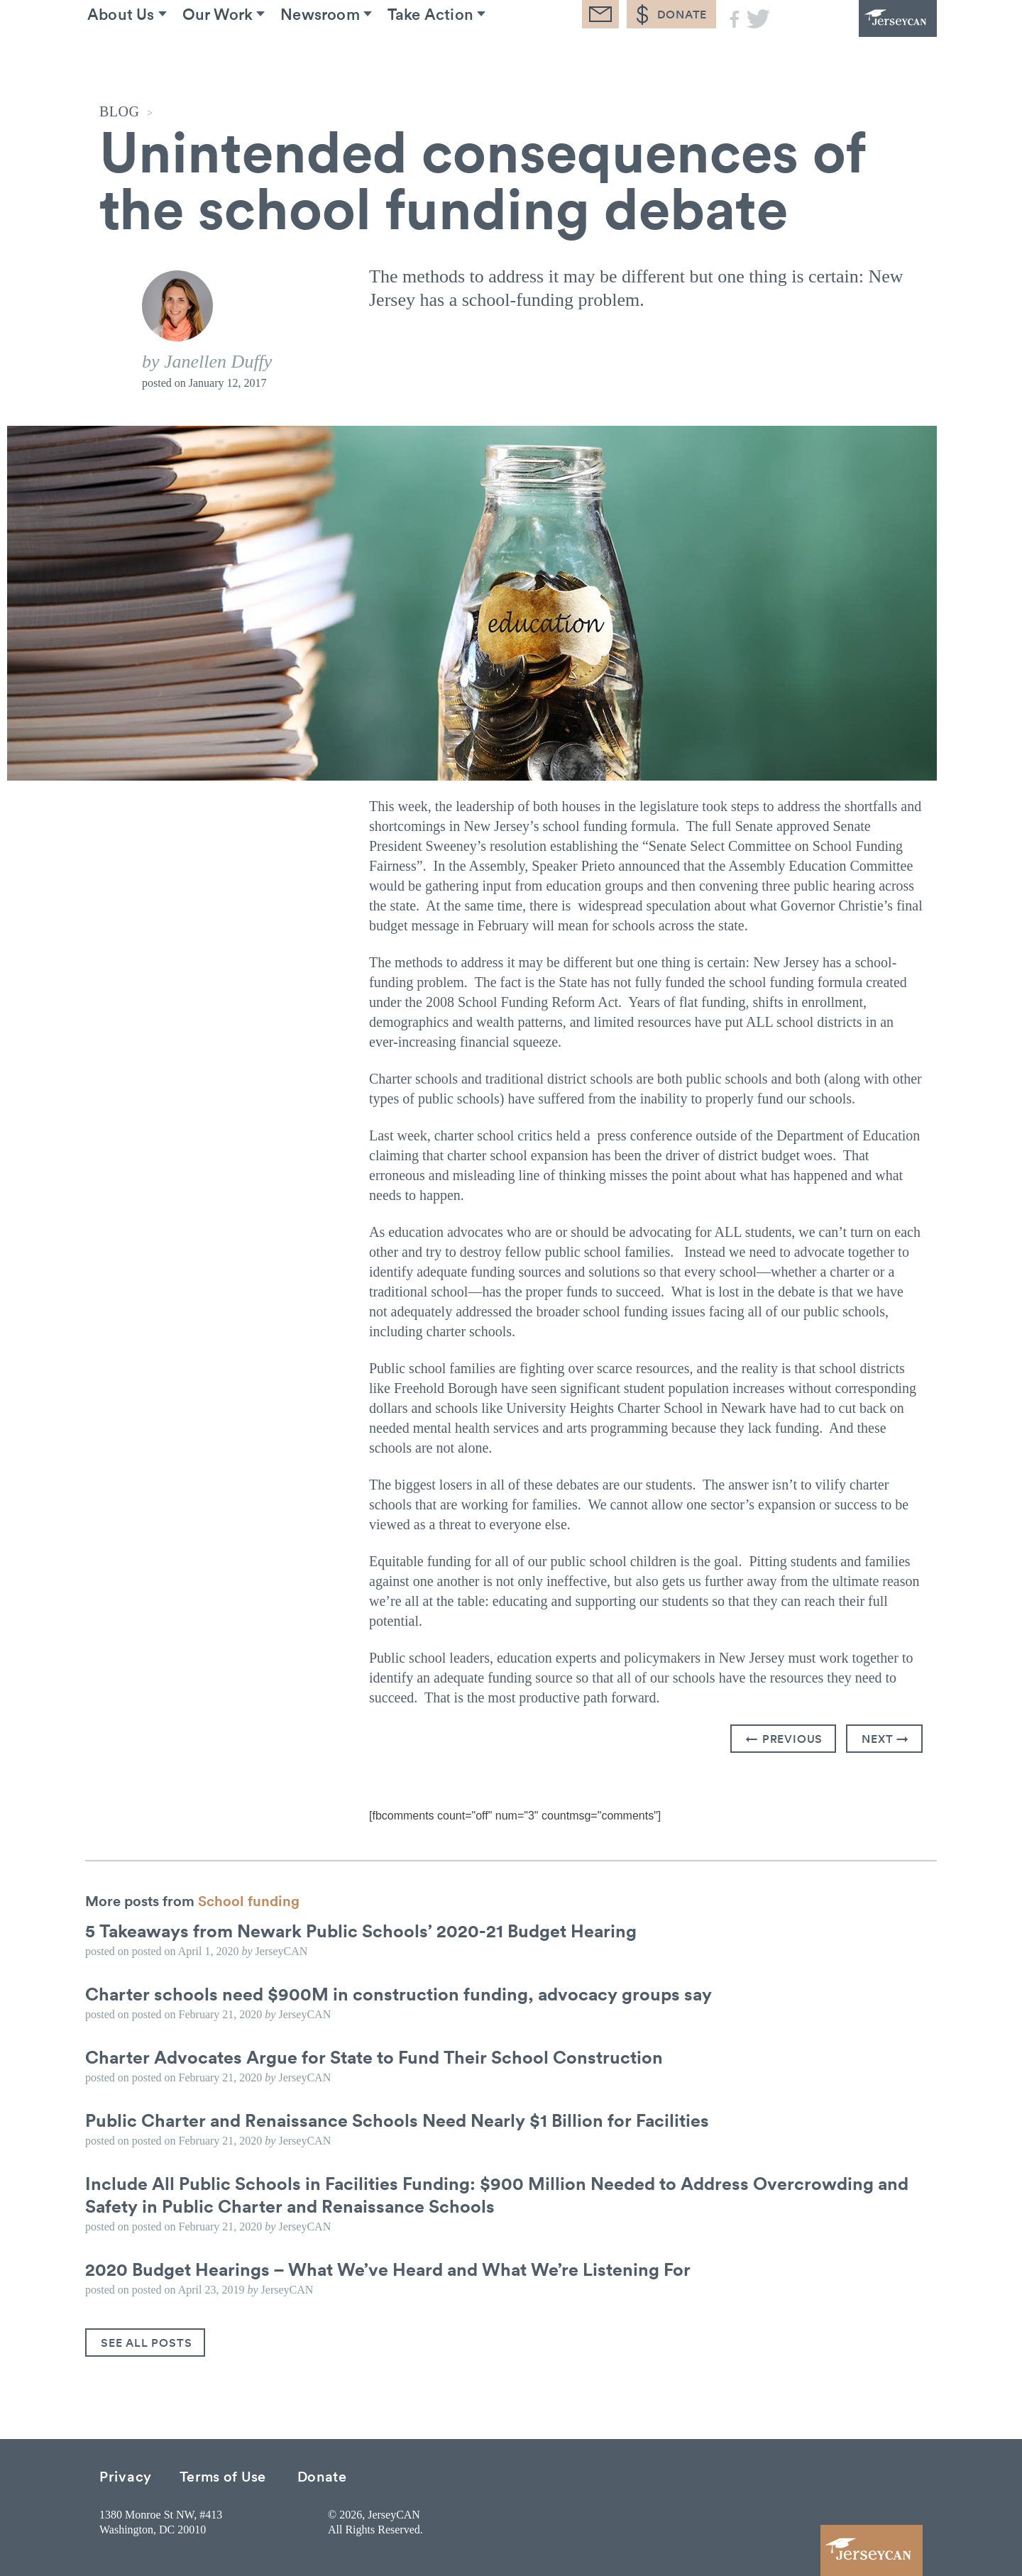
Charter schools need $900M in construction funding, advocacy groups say (405, 1993)
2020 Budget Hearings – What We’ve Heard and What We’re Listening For (396, 2269)
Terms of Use (223, 2475)
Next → (885, 1738)
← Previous (784, 1738)
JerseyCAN (859, 39)
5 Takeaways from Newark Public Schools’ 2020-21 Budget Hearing (368, 1930)
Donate (322, 2475)
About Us (133, 56)
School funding (249, 1900)
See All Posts (146, 2342)
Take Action (479, 56)
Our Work (242, 56)
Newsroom (357, 56)
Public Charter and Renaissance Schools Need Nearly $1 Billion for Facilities (403, 2120)
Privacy (125, 2475)
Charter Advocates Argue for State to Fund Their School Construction (381, 2056)
